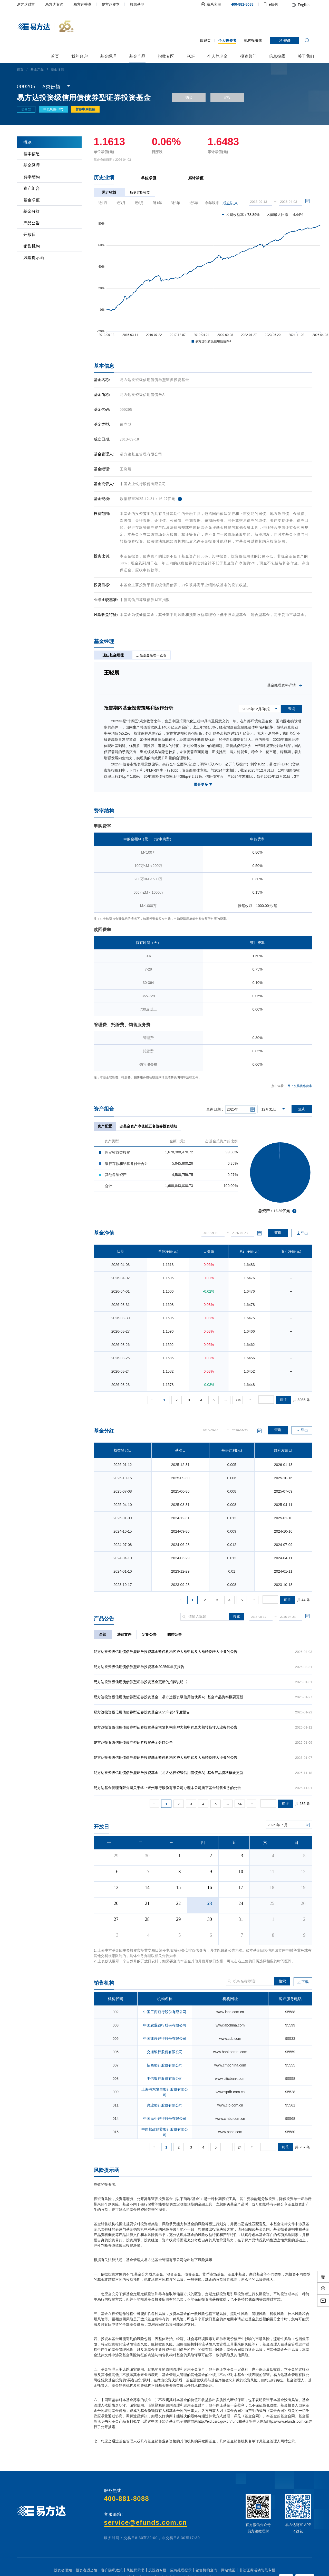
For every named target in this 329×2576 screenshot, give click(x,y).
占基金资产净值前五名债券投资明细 (148, 1126)
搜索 (236, 1617)
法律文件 (124, 1634)
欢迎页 (205, 40)
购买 (188, 97)
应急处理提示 (181, 2570)
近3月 (121, 203)
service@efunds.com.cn (145, 2522)
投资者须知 (63, 2570)
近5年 (193, 203)
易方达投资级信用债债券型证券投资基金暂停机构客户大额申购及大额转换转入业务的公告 (165, 1652)
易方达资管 (54, 4)
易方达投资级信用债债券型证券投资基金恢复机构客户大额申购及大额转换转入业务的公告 (165, 1727)
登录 (285, 40)
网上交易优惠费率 (299, 1086)
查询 (301, 1109)
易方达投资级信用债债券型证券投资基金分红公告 (133, 1742)
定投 (227, 97)
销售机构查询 (206, 2570)
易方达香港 (82, 4)
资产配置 (105, 1126)
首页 (20, 69)
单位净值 (148, 178)
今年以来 (212, 203)
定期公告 (149, 1634)
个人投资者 (227, 40)
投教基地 (137, 4)
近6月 (139, 203)
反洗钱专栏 (157, 2570)
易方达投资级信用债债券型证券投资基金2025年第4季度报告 (142, 1712)
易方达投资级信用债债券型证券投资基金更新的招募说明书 (140, 1682)
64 (240, 1804)
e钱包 (271, 4)
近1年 (157, 203)
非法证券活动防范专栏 (257, 2570)
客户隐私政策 (112, 2570)
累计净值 (196, 178)
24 (240, 2147)
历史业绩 (104, 177)
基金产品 (37, 69)
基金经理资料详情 (284, 685)
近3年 (175, 203)
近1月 (102, 203)
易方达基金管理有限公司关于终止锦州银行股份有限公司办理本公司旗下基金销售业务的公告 (167, 1788)
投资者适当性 (86, 2570)
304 (238, 1400)
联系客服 (211, 4)
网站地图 (228, 2570)
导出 (302, 1430)
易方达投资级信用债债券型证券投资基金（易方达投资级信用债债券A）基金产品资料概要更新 (168, 1697)
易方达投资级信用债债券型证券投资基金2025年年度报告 (139, 1667)
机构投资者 (253, 40)
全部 (102, 1634)
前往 (283, 1399)
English (300, 4)
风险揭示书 (135, 2570)
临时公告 (174, 1634)
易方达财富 (26, 4)
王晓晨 (125, 469)
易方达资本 (111, 4)
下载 (303, 1982)
